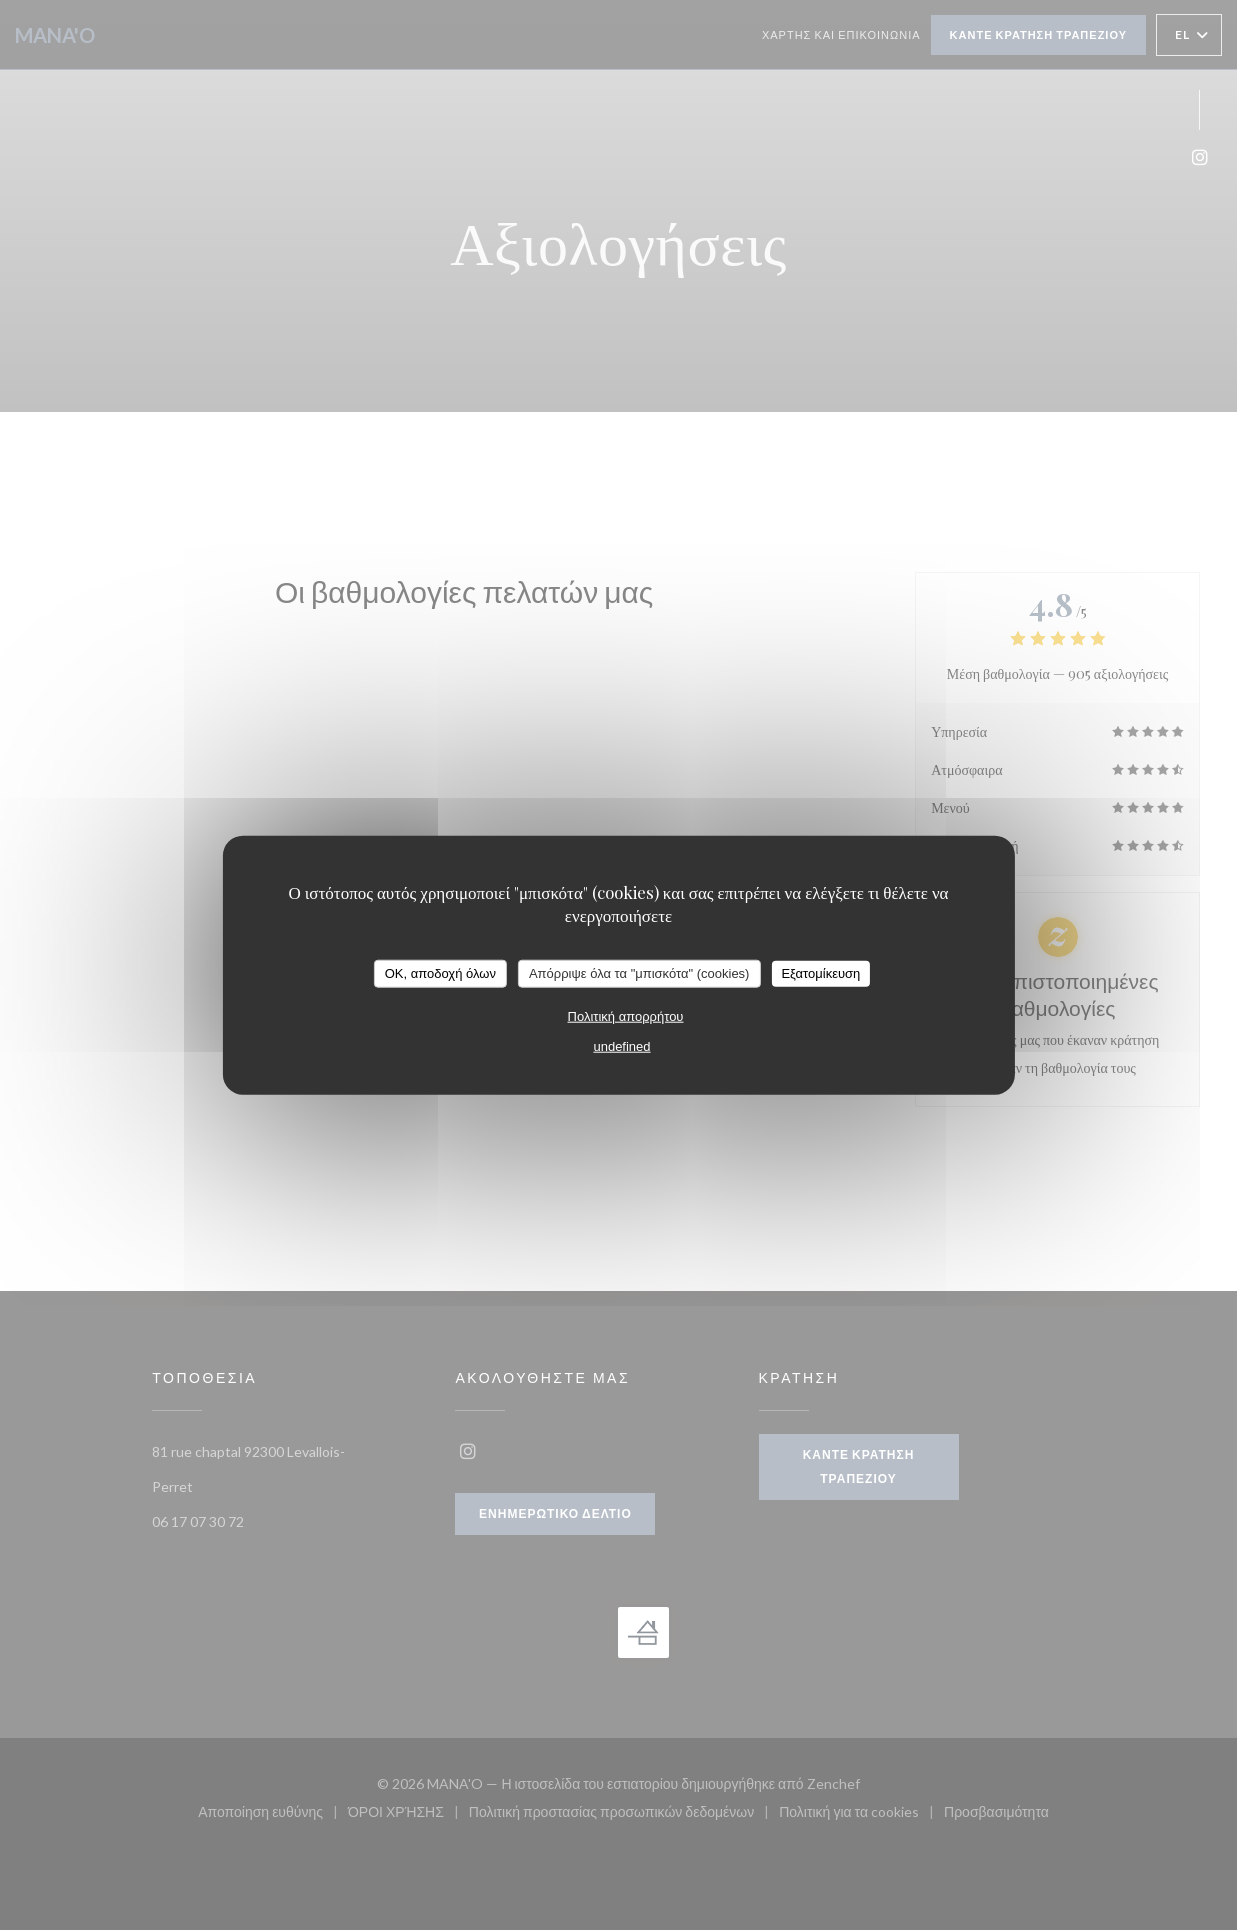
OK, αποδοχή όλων (440, 973)
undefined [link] (621, 1045)
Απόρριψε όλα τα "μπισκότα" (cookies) (639, 973)
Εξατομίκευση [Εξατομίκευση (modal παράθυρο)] (820, 973)
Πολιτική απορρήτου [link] (626, 1015)
